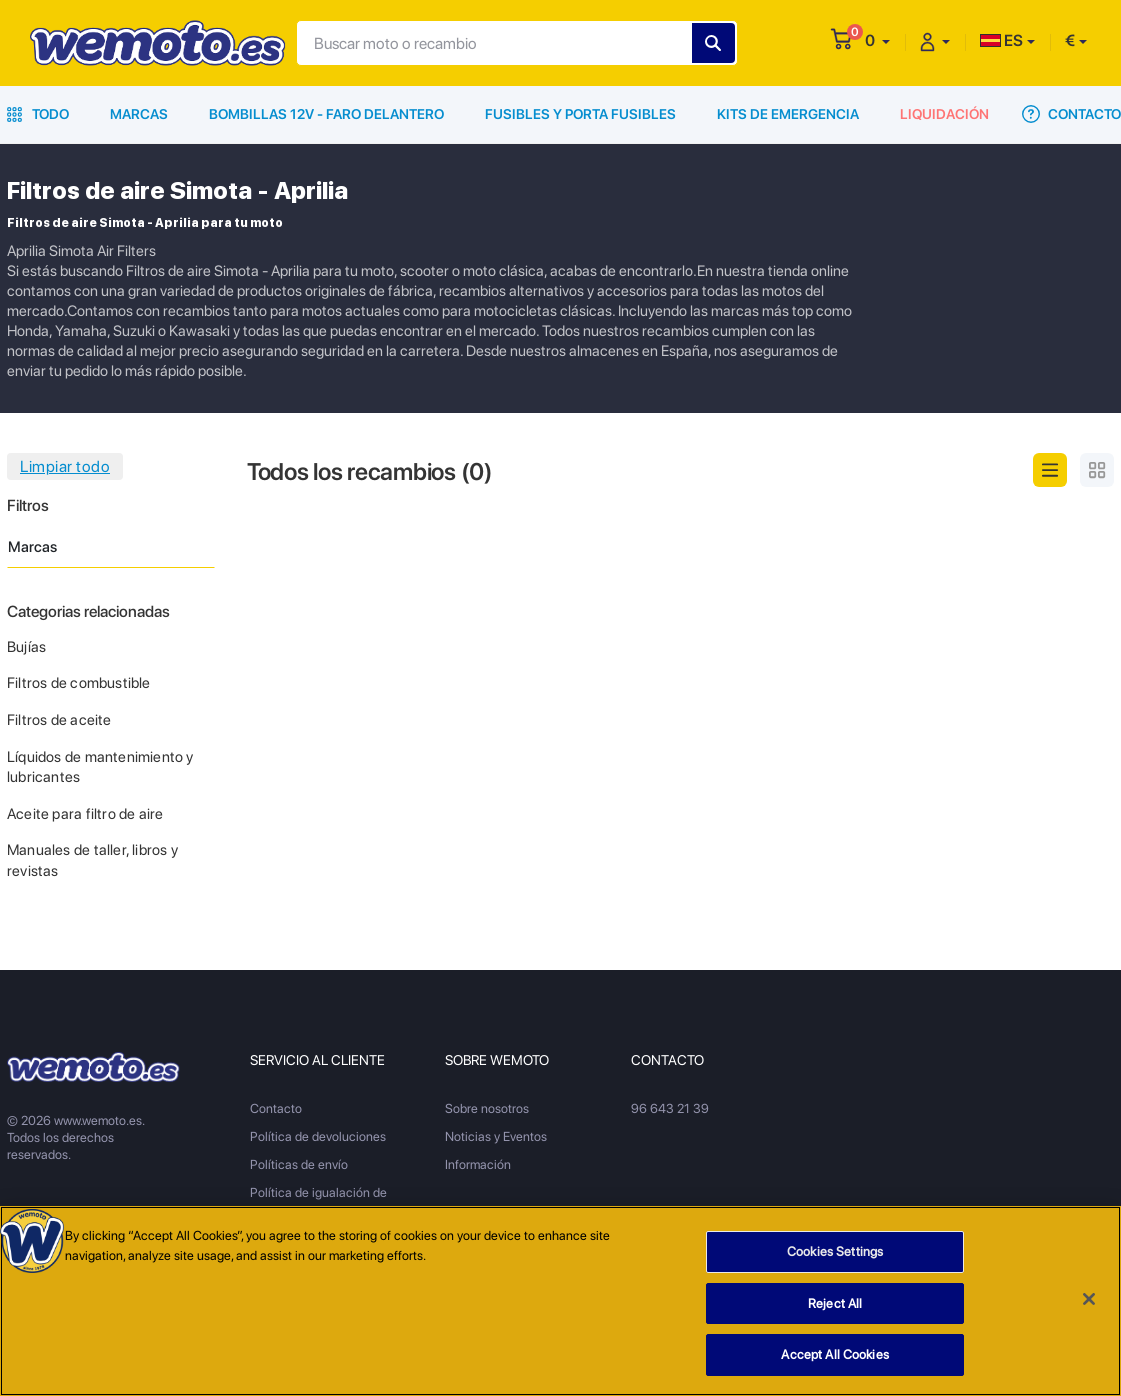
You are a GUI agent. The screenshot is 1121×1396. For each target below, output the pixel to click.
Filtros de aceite (59, 720)
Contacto (1071, 114)
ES (1001, 40)
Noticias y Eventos (496, 1136)
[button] (877, 40)
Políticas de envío (299, 1164)
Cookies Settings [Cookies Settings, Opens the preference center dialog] (835, 1251)
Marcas (139, 114)
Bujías (26, 647)
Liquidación (944, 114)
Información (478, 1164)
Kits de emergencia (788, 114)
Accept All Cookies (834, 1354)
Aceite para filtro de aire (85, 814)
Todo (38, 114)
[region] (560, 1301)
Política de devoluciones (318, 1136)
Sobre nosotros (487, 1108)
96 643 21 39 (670, 1108)
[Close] (1089, 1299)
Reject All (835, 1303)
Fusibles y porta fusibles (580, 114)
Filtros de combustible (79, 683)
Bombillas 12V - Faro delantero (326, 114)
